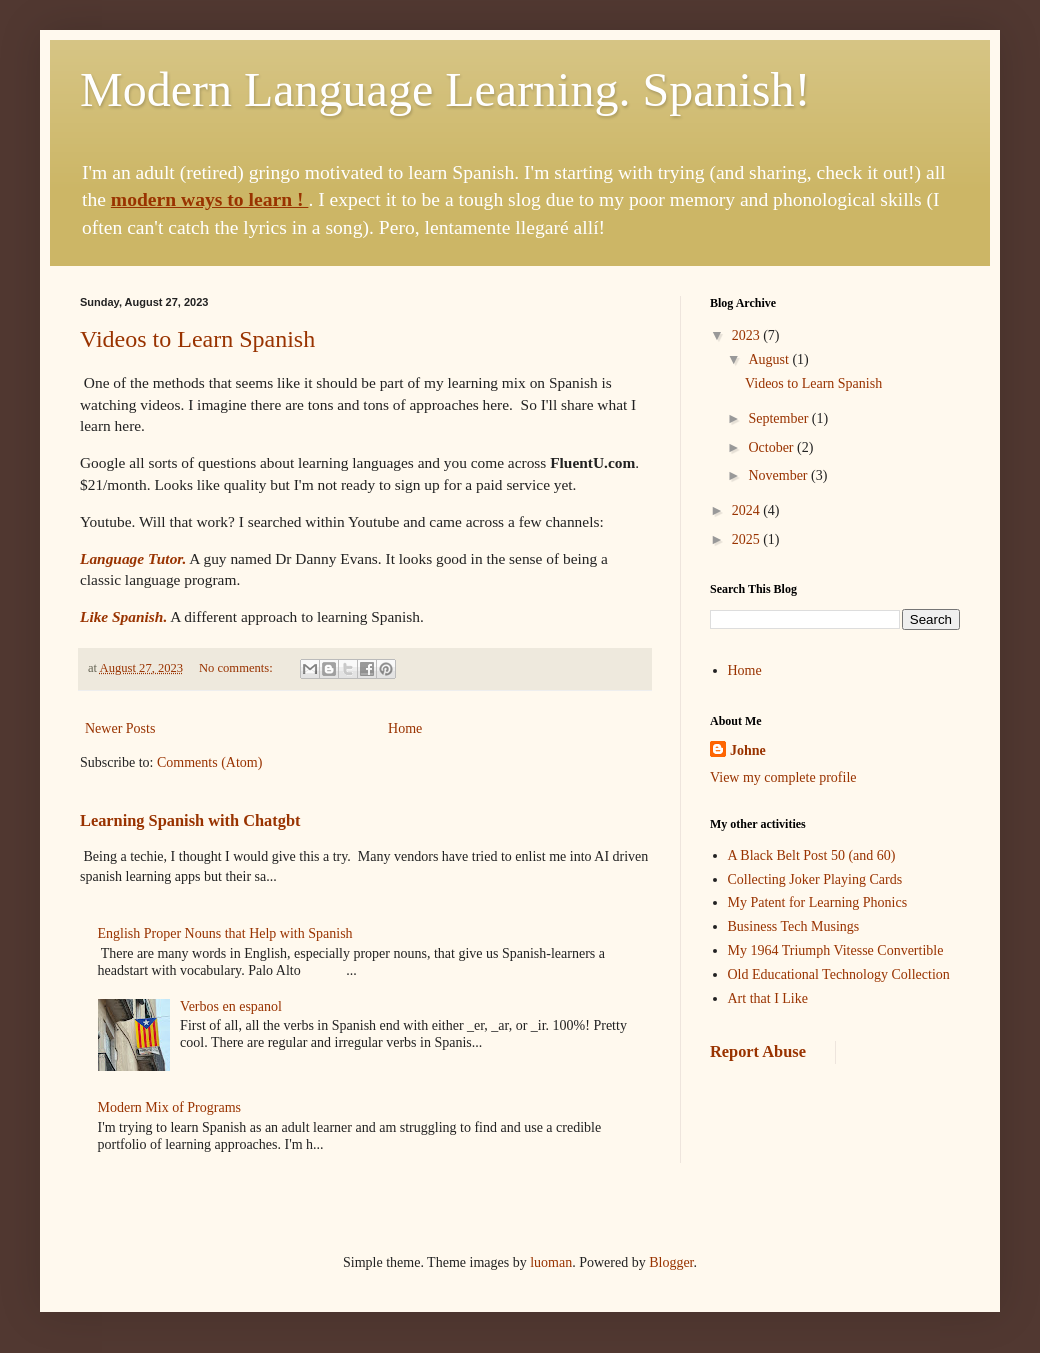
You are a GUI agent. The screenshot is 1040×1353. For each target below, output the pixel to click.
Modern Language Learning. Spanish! (445, 89)
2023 (748, 335)
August (770, 359)
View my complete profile (783, 777)
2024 (748, 510)
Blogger (671, 1262)
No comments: (237, 668)
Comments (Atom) (209, 762)
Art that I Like (768, 998)
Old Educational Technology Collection (839, 974)
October (772, 447)
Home (405, 728)
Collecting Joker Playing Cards (815, 879)
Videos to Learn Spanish (197, 339)
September (779, 418)
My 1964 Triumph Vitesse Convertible (836, 950)
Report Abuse (758, 1051)
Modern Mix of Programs (170, 1107)
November (779, 475)
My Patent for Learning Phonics (818, 902)
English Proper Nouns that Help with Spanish (225, 933)
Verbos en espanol (231, 1006)
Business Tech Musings (794, 926)
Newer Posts (120, 728)
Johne (748, 750)
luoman (551, 1262)
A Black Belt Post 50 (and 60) (812, 855)
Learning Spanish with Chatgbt (190, 820)
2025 (748, 539)
